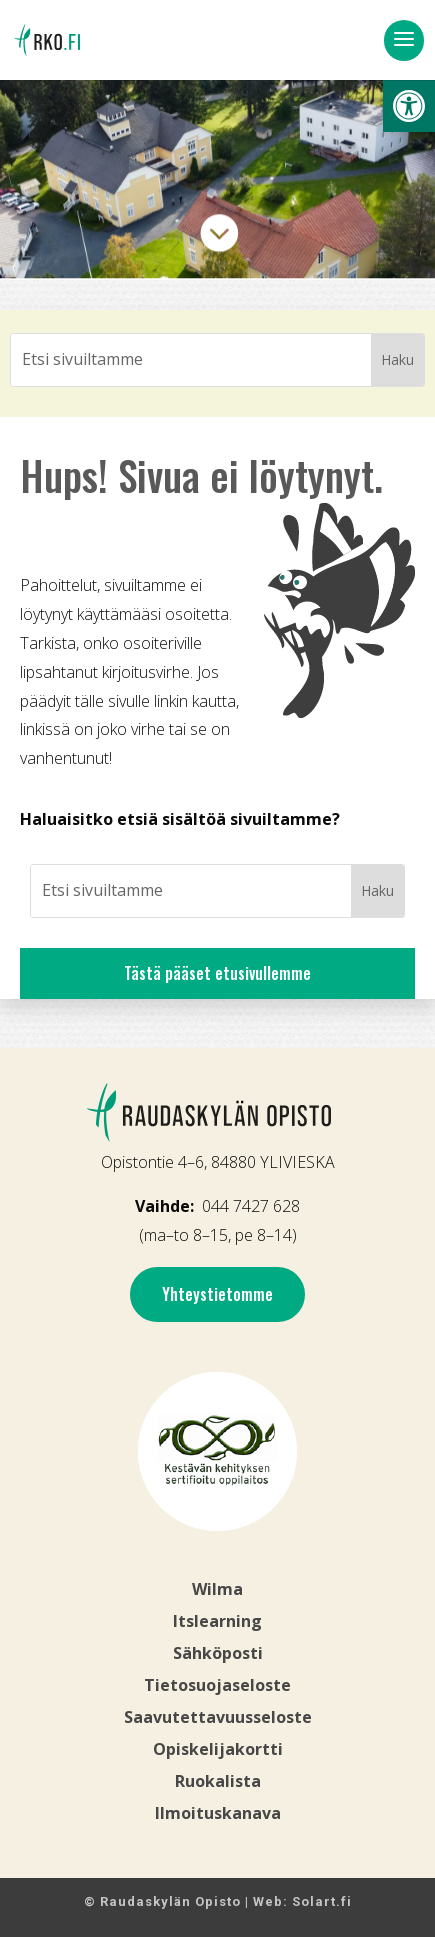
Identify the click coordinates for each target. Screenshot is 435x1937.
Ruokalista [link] (218, 1781)
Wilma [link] (217, 1589)
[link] (409, 106)
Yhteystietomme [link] (217, 1294)
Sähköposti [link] (218, 1653)
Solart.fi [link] (322, 1901)
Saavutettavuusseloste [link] (218, 1717)
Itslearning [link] (217, 1621)
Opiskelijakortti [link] (218, 1749)
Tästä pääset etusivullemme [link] (217, 973)
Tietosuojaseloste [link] (217, 1685)
